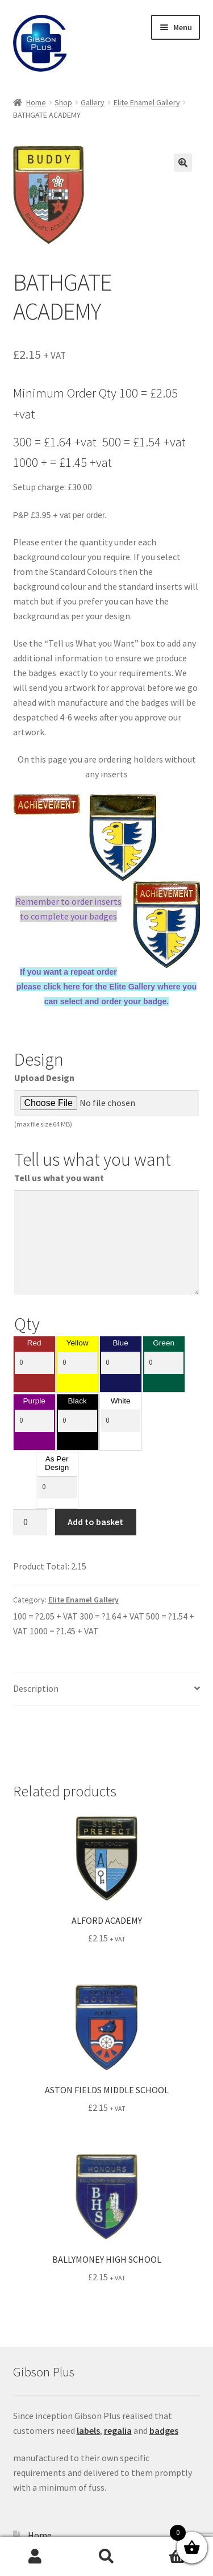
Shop (63, 102)
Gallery (93, 102)
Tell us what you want (59, 1177)
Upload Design (44, 1077)
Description (36, 1688)
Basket (167, 2548)
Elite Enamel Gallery (147, 102)
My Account (35, 2556)
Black (77, 1401)
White (121, 1401)
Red (34, 1343)
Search (106, 2556)
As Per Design (57, 1463)
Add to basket (95, 1521)
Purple (34, 1401)
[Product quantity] (30, 1522)
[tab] (107, 1689)
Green (163, 1343)
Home (36, 102)
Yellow (77, 1343)
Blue (120, 1343)
